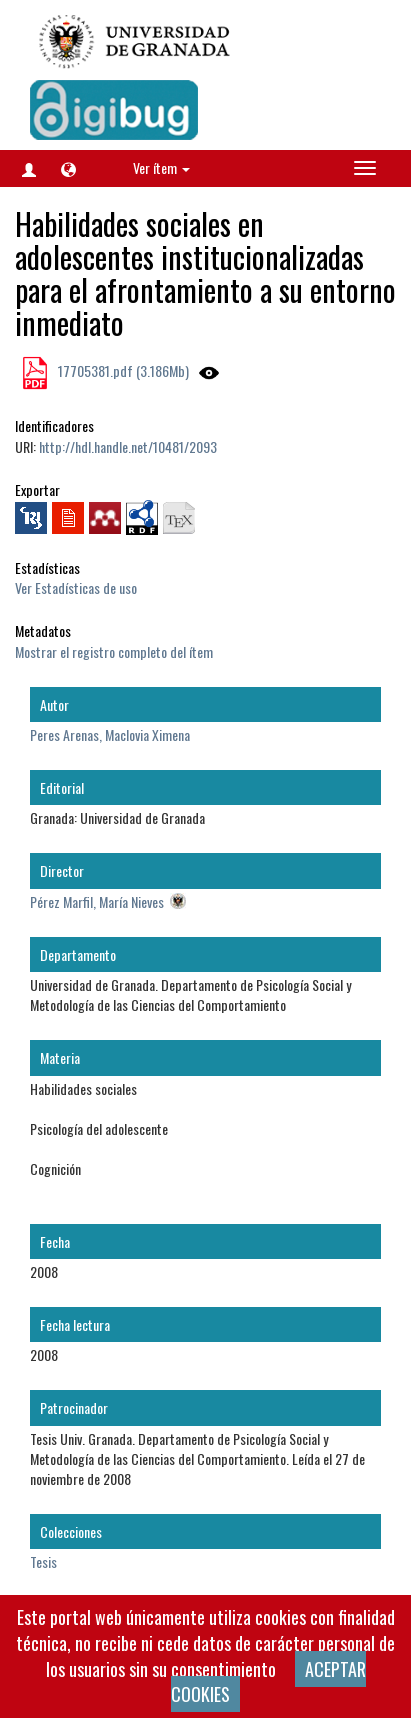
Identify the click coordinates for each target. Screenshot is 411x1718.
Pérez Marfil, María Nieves (97, 901)
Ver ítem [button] (161, 167)
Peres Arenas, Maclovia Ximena (110, 734)
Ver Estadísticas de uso (76, 587)
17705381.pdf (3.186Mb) (122, 370)
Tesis (43, 1561)
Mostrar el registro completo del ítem (114, 651)
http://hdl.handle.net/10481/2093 (128, 446)
